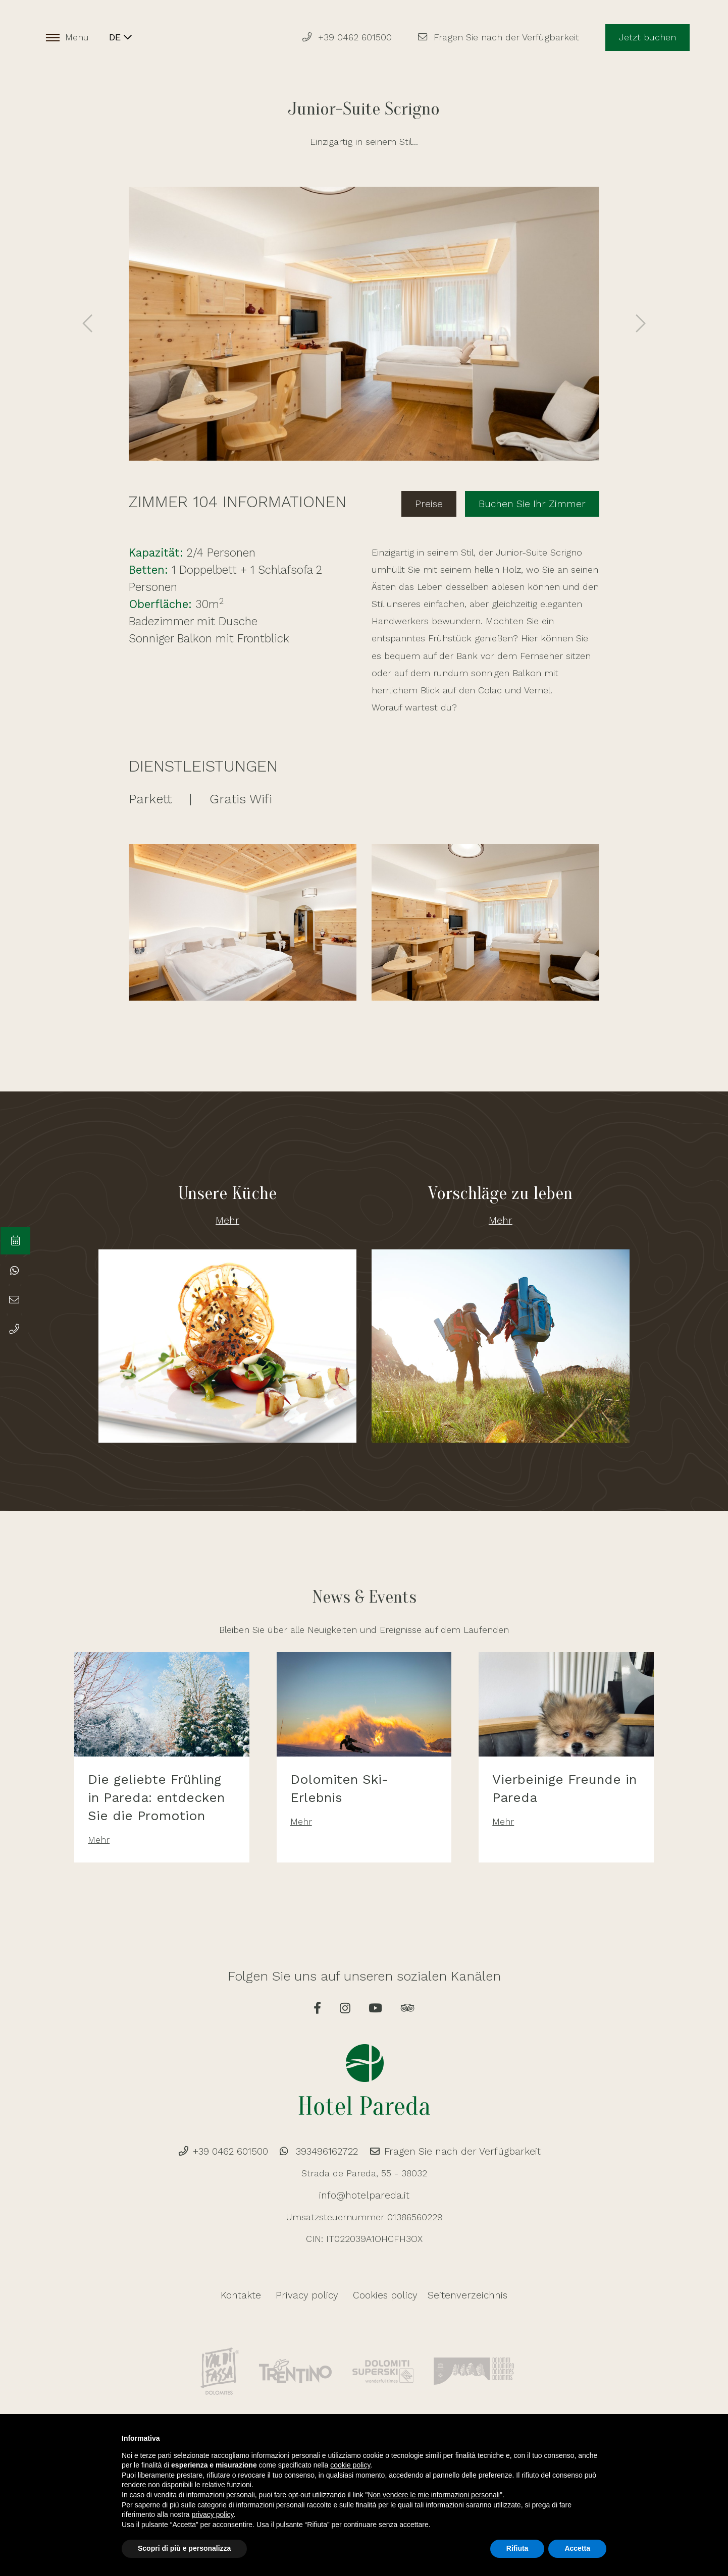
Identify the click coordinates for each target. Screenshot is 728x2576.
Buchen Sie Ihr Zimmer (536, 500)
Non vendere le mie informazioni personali (433, 2495)
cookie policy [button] (350, 2465)
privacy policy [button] (213, 2514)
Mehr (227, 1215)
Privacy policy (309, 2295)
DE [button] (122, 38)
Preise (440, 500)
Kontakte (248, 2295)
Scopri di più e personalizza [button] (184, 2548)
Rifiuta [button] (517, 2548)
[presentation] (87, 324)
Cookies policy (382, 2295)
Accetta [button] (577, 2548)
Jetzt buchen (645, 38)
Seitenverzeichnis (462, 2295)
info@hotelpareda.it (364, 2196)
